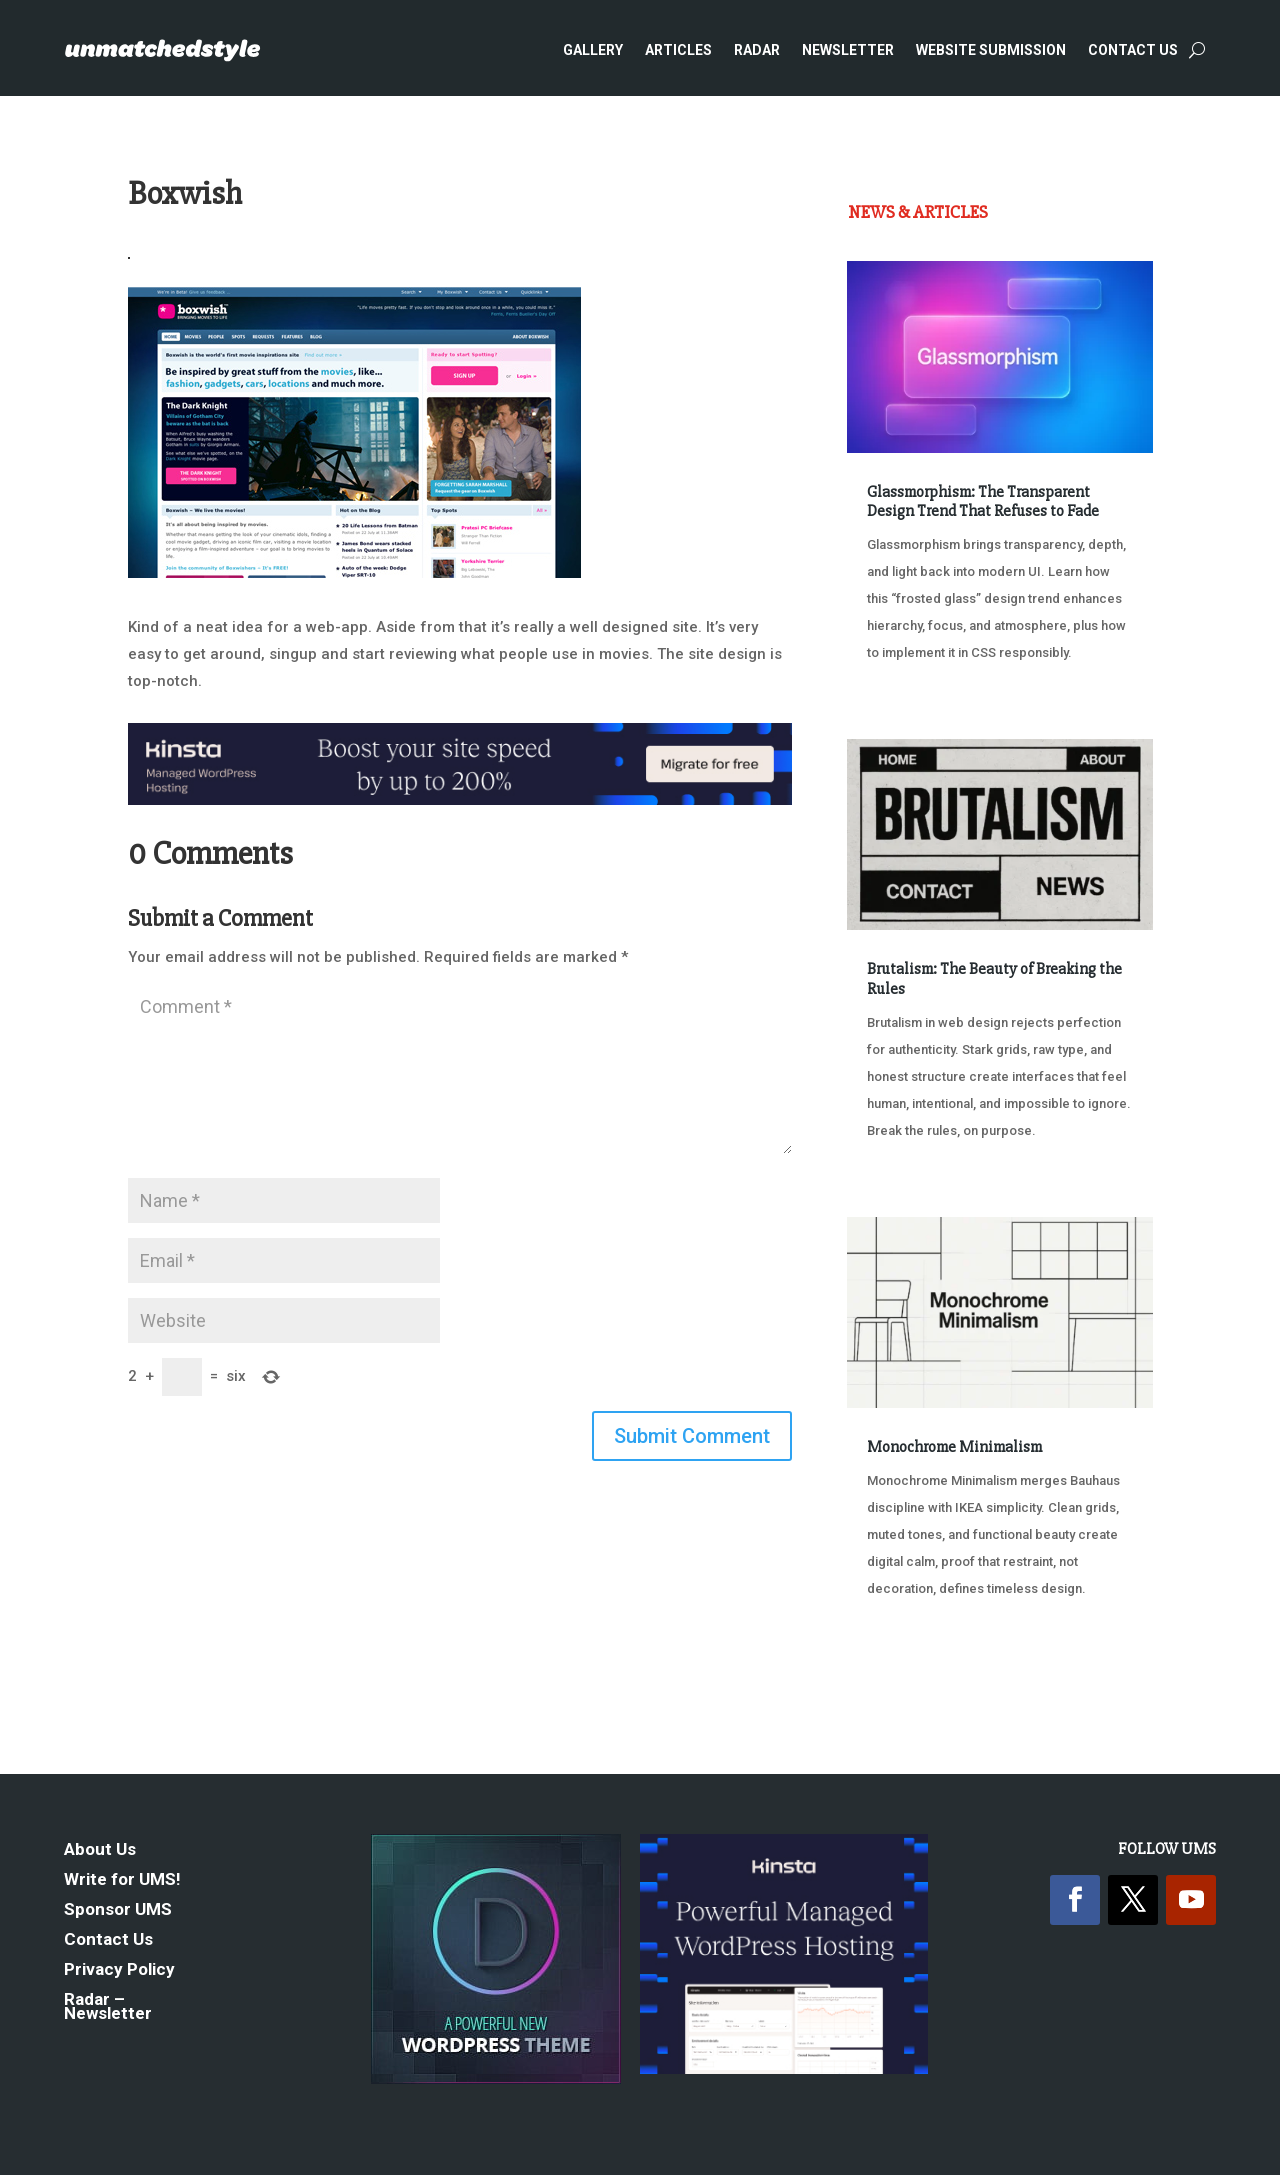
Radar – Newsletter (108, 2007)
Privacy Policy (119, 1970)
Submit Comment (692, 1436)
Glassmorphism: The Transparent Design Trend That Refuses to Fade (983, 501)
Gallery (593, 50)
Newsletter (848, 50)
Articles (678, 50)
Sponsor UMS (118, 1910)
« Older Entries (913, 1683)
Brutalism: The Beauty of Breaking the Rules (994, 978)
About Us (100, 1850)
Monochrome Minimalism (954, 1447)
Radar (757, 50)
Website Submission (991, 50)
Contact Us (1133, 50)
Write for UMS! (122, 1880)
